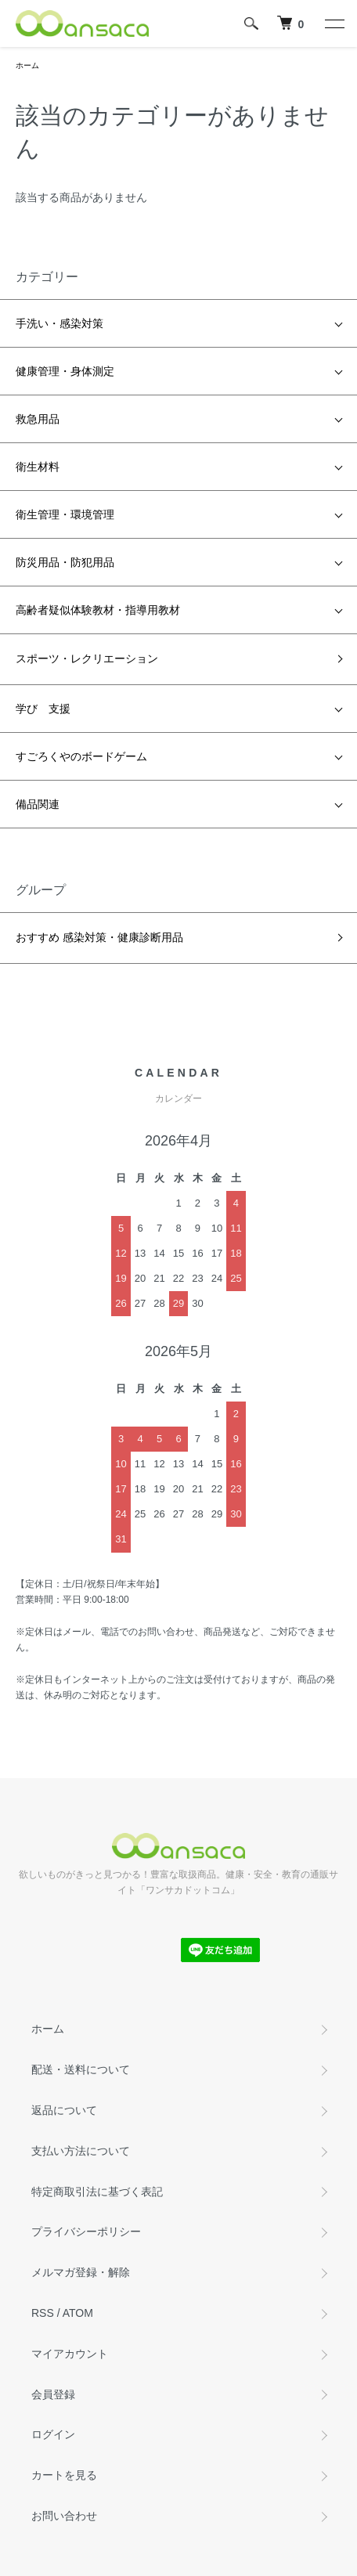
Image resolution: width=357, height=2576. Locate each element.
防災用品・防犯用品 (65, 562)
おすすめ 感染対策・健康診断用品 (99, 937)
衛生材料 (38, 466)
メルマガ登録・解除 (80, 2272)
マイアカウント (69, 2353)
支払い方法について (80, 2151)
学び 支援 (43, 708)
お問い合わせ (64, 2515)
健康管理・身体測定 (65, 371)
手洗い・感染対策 (59, 323)
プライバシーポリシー (86, 2231)
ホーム (27, 65)
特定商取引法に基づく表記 (97, 2191)
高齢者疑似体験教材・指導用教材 (98, 610)
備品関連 (38, 804)
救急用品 (38, 419)
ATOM (78, 2313)
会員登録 (53, 2394)
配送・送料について (80, 2069)
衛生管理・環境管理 (65, 514)
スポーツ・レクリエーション (87, 658)
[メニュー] (333, 23)
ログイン (53, 2434)
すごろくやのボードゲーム (81, 756)
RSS (42, 2313)
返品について (64, 2110)
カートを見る (64, 2475)
